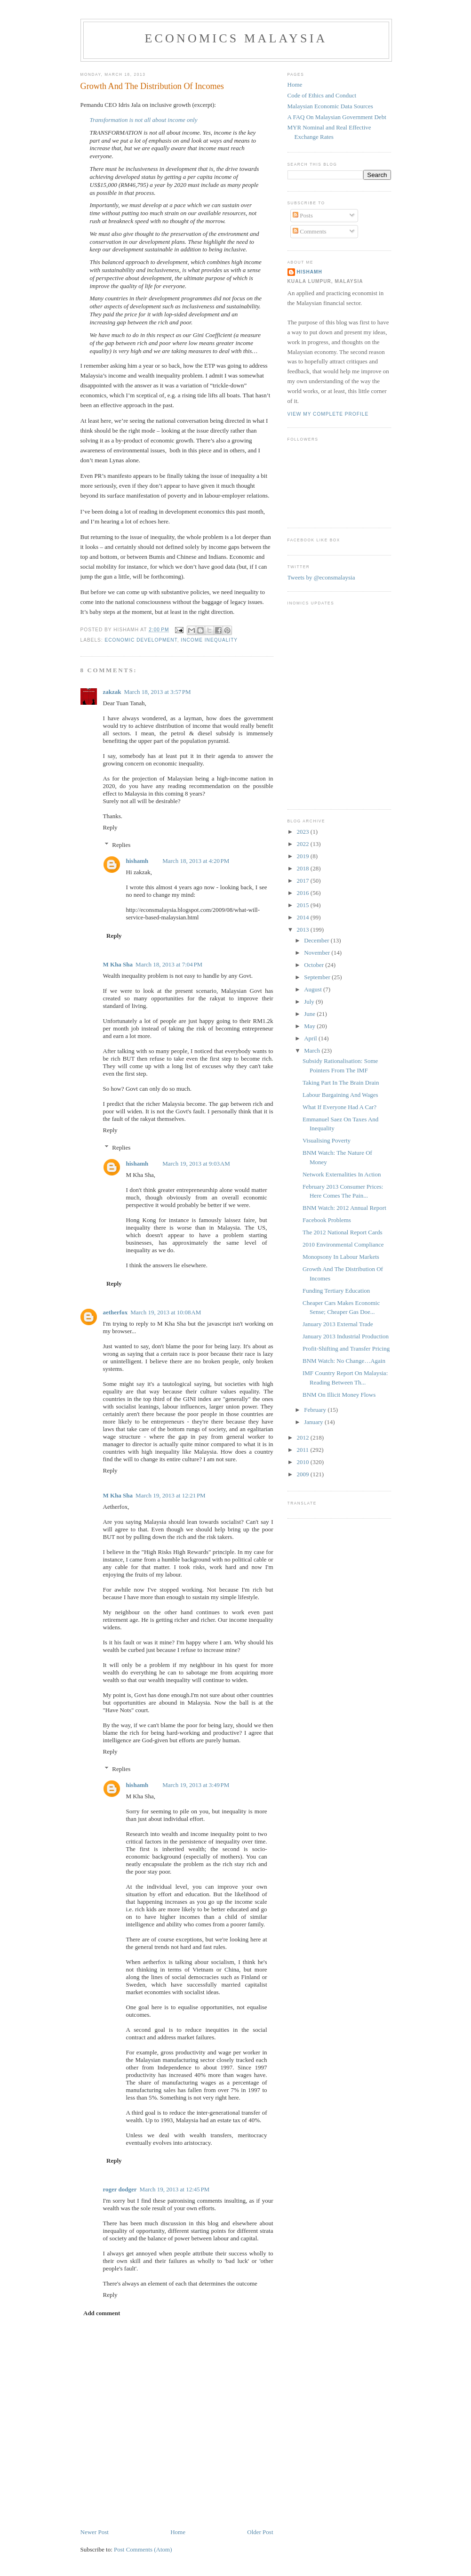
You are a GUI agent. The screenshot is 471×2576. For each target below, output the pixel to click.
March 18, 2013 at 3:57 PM (157, 691)
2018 (304, 868)
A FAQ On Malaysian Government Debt (336, 117)
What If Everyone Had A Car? (339, 1107)
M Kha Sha (118, 964)
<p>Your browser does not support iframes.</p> (334, 703)
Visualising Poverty (327, 1140)
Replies (121, 844)
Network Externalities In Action (342, 1174)
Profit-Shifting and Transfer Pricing (346, 1348)
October (314, 964)
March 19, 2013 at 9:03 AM (196, 1163)
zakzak (112, 691)
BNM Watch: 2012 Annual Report (344, 1207)
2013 (304, 929)
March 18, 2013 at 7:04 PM (169, 964)
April (311, 1038)
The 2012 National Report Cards (343, 1232)
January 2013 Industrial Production (346, 1336)
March (312, 1050)
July (310, 1001)
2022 (304, 843)
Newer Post (94, 2532)
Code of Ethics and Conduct (322, 95)
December (317, 940)
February (315, 1409)
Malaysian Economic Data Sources (330, 106)
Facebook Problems (327, 1220)
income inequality (209, 640)
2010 (304, 1461)
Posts (303, 215)
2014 (304, 917)
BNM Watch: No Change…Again (344, 1360)
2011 (304, 1449)
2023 (304, 831)
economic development (141, 640)
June (310, 1013)
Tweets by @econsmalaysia (321, 577)
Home (177, 2532)
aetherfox (115, 1312)
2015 (304, 905)
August (313, 989)
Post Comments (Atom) (143, 2549)
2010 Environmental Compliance (343, 1244)
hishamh (137, 860)
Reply (110, 827)
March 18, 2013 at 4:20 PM (195, 860)
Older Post (260, 2532)
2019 (304, 856)
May (310, 1026)
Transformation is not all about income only (144, 119)
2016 (304, 892)
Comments (310, 231)
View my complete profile (328, 414)
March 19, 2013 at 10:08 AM (165, 1312)
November (317, 952)
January (314, 1421)
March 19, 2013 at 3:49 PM (195, 1784)
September (318, 977)
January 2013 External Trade (338, 1324)
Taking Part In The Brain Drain (341, 1082)
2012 (304, 1437)
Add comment (101, 2313)
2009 (304, 1474)
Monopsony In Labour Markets (341, 1256)
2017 (304, 880)
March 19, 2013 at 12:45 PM (175, 2189)
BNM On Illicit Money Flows (339, 1394)
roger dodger (120, 2189)
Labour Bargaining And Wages (340, 1094)
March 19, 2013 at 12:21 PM (171, 1495)
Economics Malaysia (235, 38)
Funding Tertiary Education (336, 1290)
